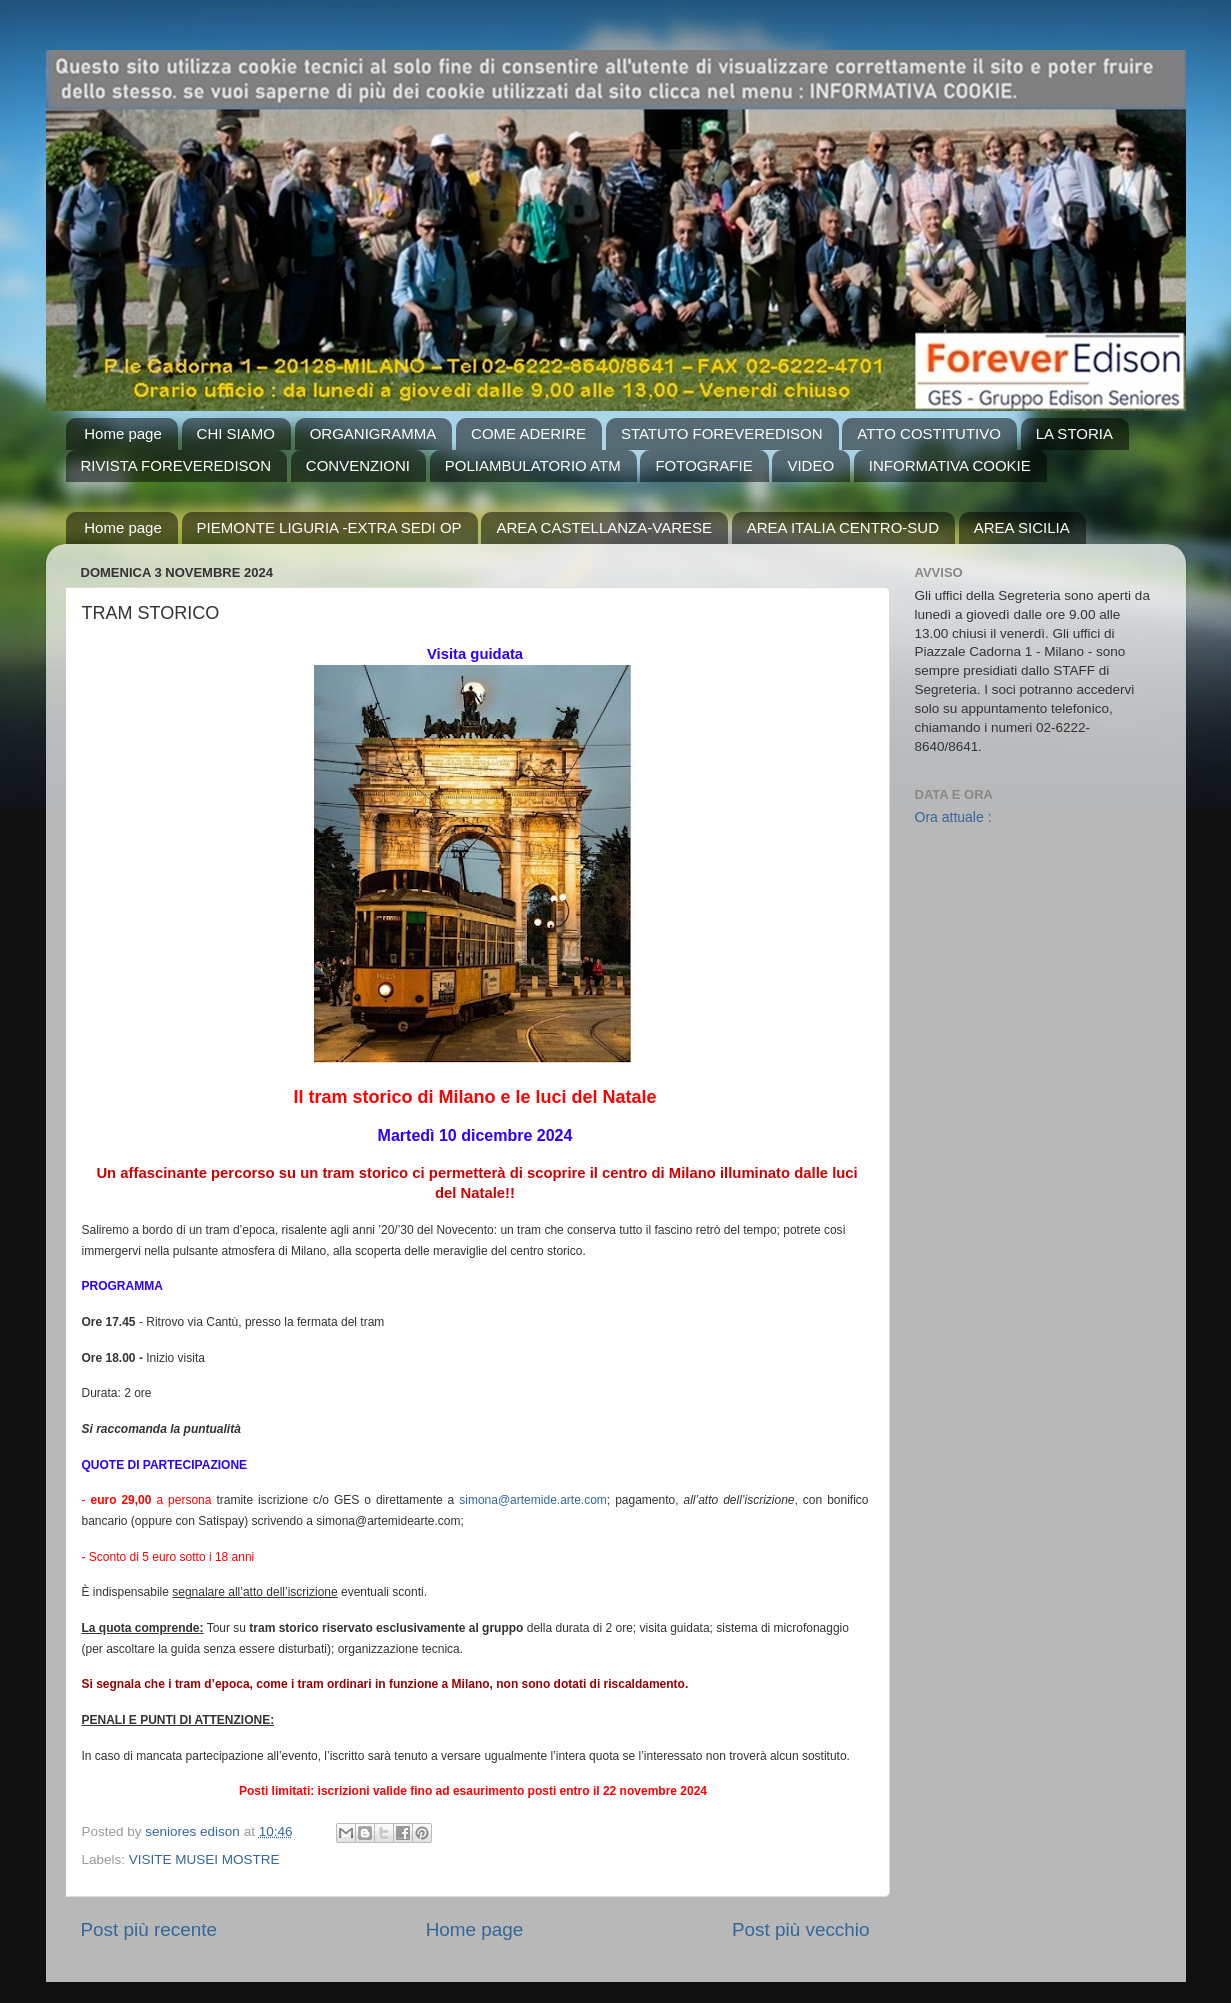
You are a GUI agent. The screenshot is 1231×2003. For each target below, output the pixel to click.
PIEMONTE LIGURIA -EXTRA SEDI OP (329, 527)
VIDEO (810, 465)
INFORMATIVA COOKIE (950, 465)
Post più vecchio (801, 1929)
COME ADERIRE (528, 433)
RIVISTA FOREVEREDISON (176, 465)
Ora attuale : (953, 817)
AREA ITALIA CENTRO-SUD (843, 527)
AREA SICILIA (1022, 527)
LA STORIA (1074, 433)
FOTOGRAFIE (703, 465)
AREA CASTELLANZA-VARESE (604, 527)
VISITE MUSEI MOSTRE (204, 1859)
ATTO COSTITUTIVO (929, 433)
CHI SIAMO (236, 433)
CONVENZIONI (358, 465)
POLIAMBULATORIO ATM (533, 465)
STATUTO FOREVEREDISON (722, 433)
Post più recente (149, 1929)
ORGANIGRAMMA (373, 433)
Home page (123, 433)
